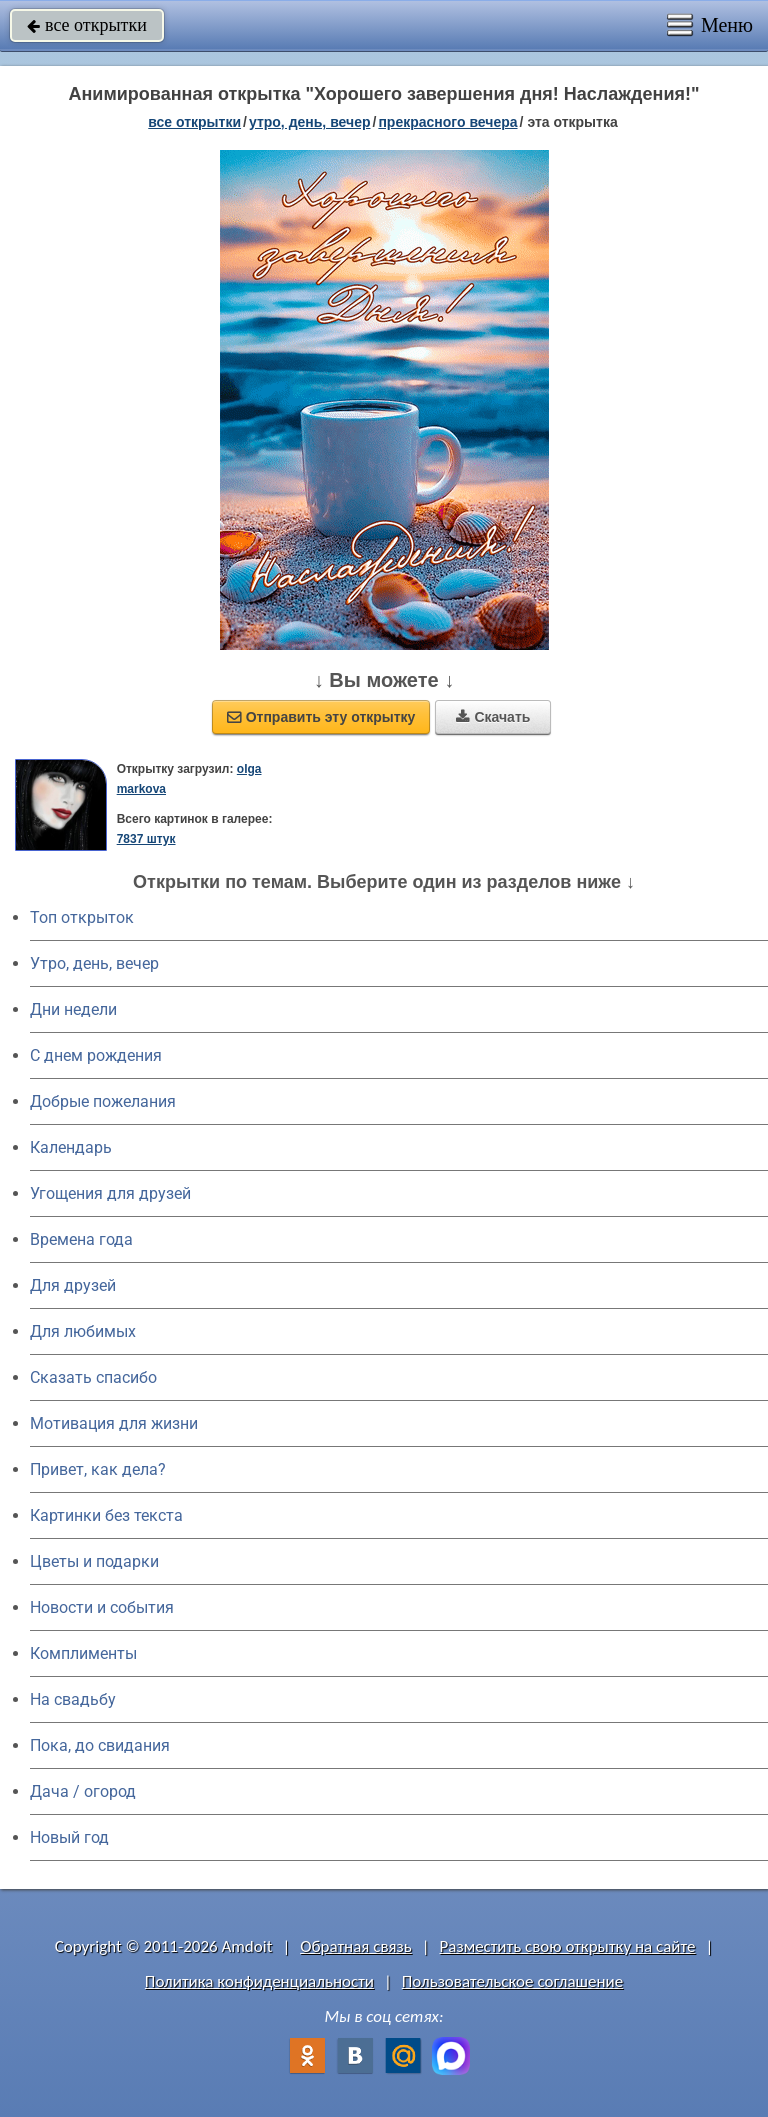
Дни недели (73, 1009)
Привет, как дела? (98, 1469)
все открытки (87, 25)
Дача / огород (83, 1791)
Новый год (69, 1837)
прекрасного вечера (447, 122)
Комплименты (83, 1653)
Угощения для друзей (110, 1193)
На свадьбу (73, 1699)
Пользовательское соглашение (512, 1981)
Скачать (493, 717)
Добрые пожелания (103, 1101)
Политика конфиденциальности (259, 1981)
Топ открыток (82, 917)
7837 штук (146, 839)
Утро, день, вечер (94, 963)
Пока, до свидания (100, 1745)
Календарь (71, 1147)
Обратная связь (356, 1946)
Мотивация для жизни (114, 1423)
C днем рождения (96, 1055)
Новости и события (102, 1607)
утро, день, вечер (310, 122)
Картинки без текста (106, 1515)
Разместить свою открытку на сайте (568, 1946)
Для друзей (73, 1285)
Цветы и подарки (94, 1561)
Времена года (81, 1239)
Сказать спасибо (93, 1377)
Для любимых (83, 1331)
